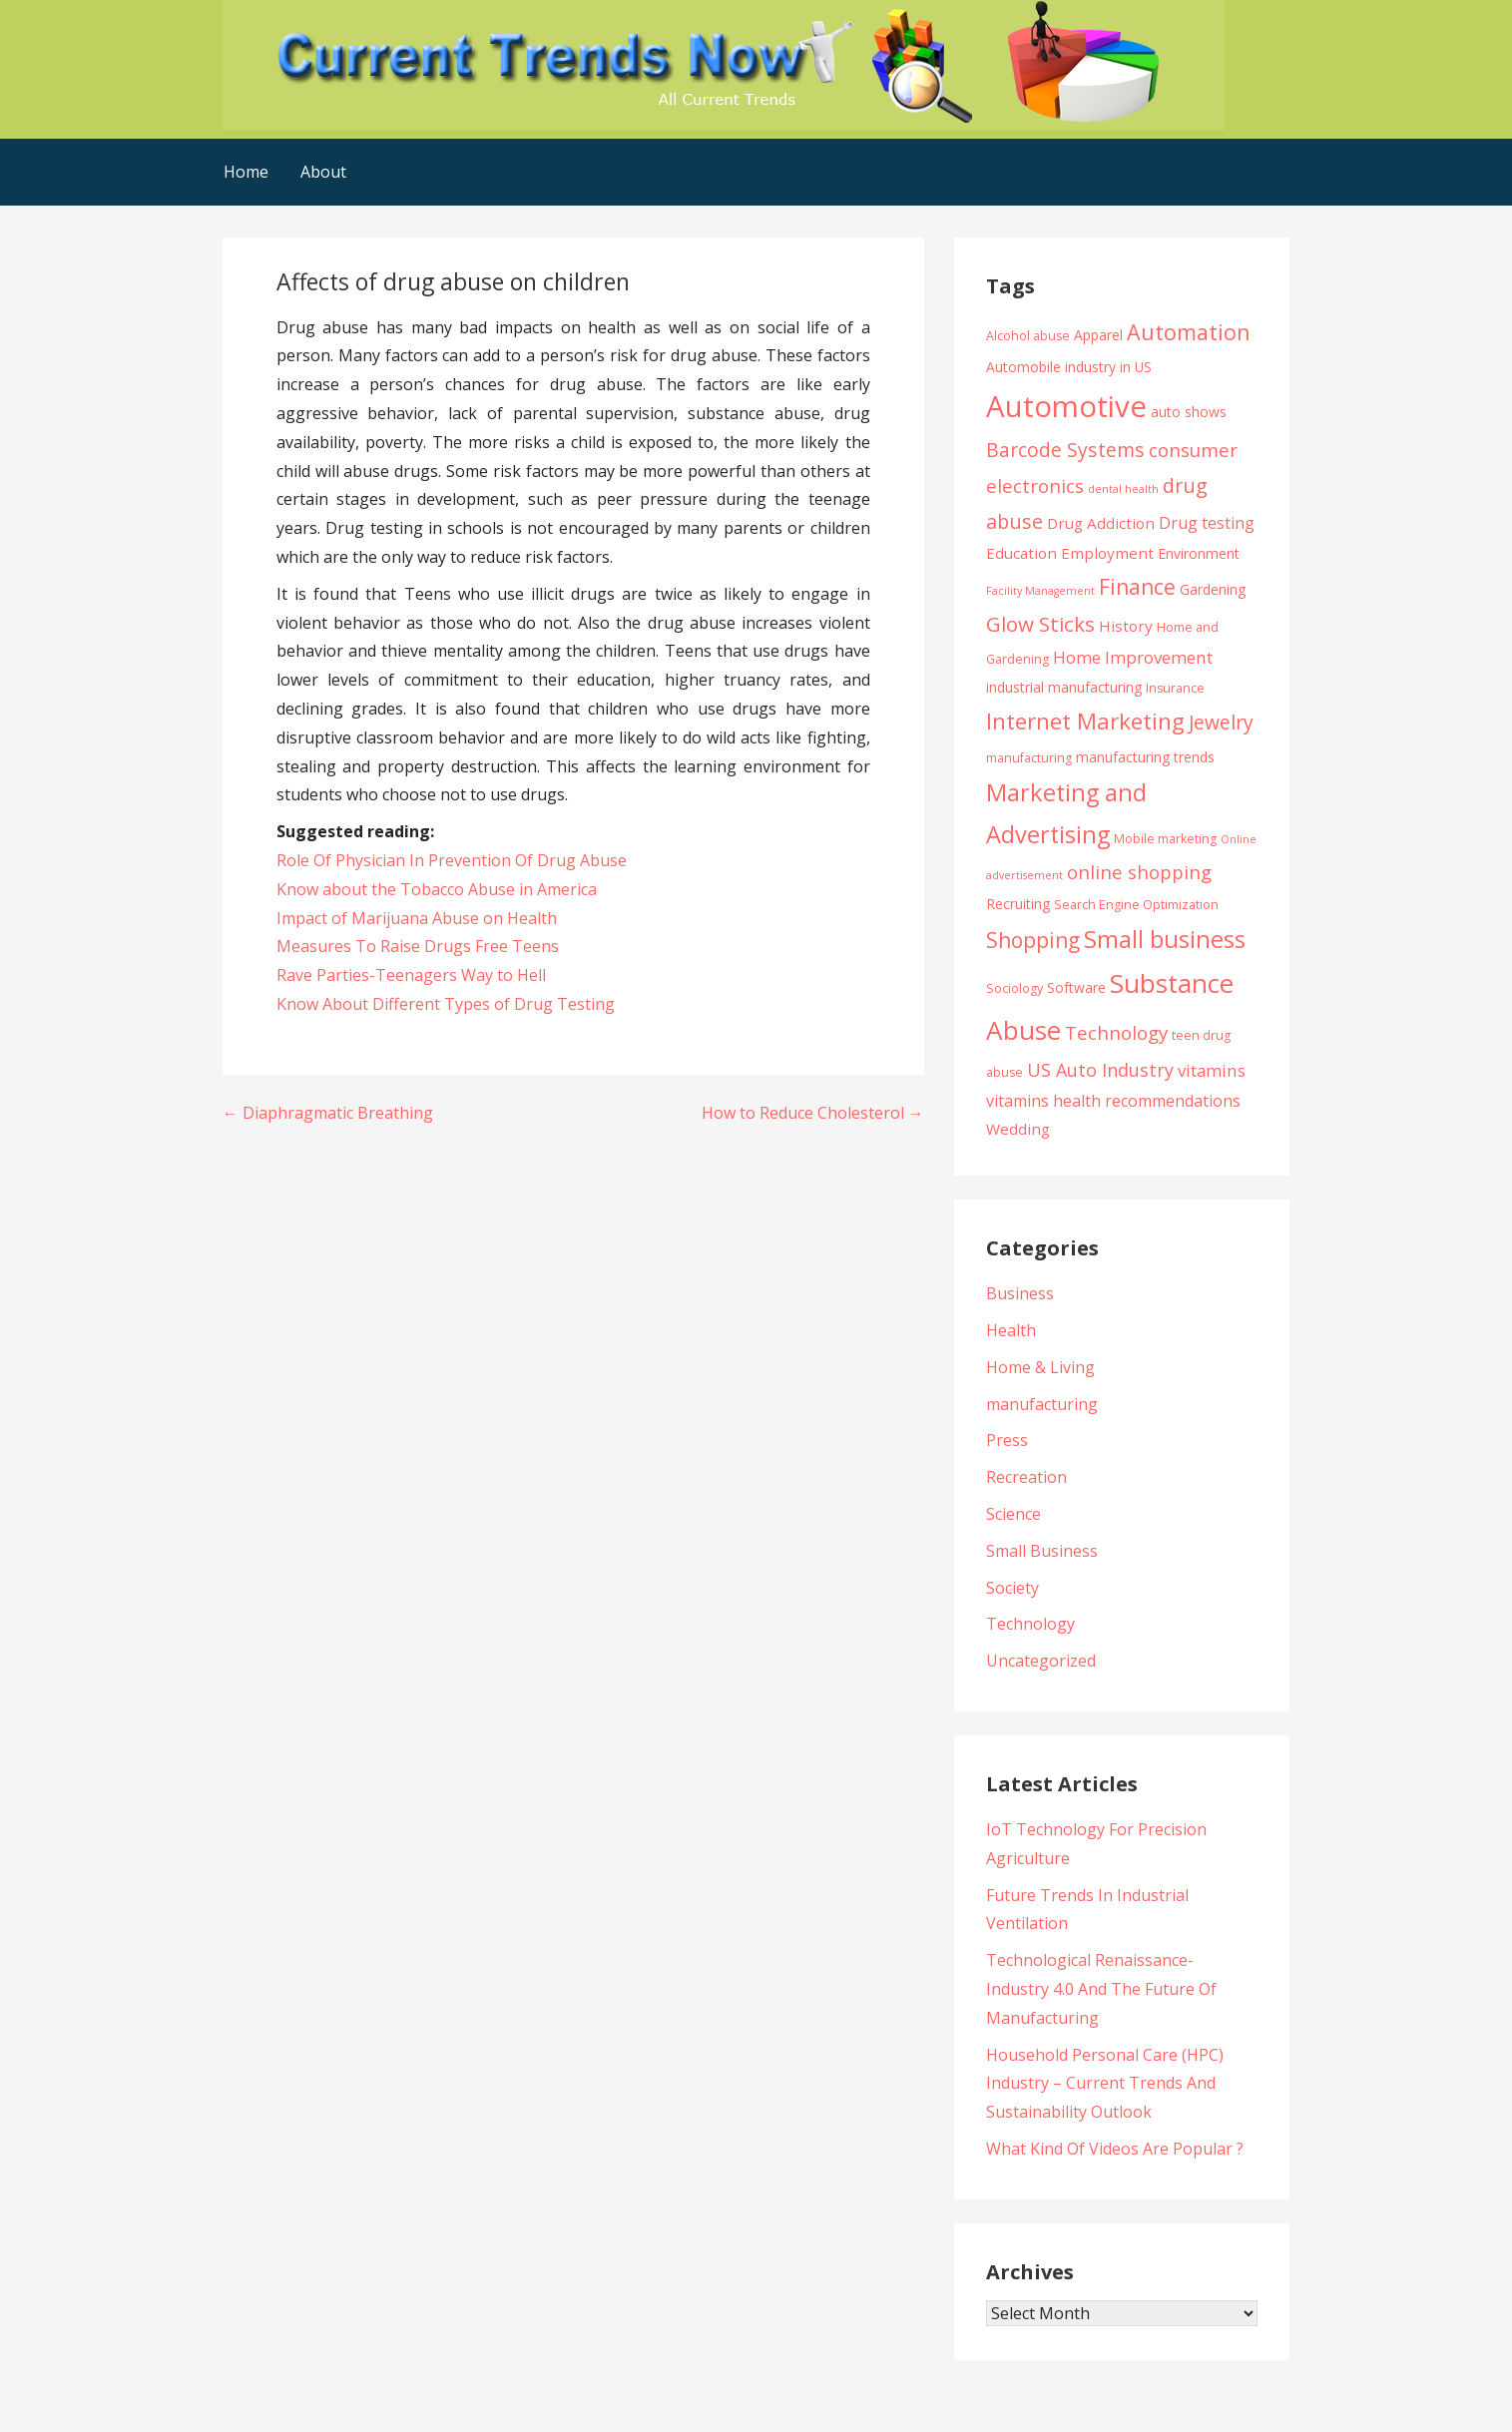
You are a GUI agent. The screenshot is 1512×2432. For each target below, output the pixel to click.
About (323, 172)
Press (1007, 1440)
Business (1020, 1293)
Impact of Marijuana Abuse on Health (416, 918)
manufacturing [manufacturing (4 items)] (1029, 757)
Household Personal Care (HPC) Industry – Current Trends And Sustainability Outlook (1105, 2084)
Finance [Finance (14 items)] (1137, 586)
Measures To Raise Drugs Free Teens (417, 946)
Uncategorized (1041, 1661)
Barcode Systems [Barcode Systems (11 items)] (1065, 449)
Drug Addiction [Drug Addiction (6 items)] (1101, 523)
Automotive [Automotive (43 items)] (1066, 406)
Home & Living (1040, 1367)
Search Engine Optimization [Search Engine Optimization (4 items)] (1136, 904)
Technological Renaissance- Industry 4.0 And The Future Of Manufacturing (1101, 1989)
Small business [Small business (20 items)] (1165, 939)
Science (1013, 1514)
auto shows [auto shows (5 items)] (1189, 411)
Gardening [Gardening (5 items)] (1213, 589)
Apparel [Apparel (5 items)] (1098, 334)
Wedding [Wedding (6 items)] (1018, 1129)
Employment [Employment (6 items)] (1107, 553)
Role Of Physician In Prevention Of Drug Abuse (451, 860)
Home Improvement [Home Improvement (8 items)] (1133, 657)
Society (1012, 1588)
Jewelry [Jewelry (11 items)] (1221, 722)
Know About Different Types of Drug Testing (445, 1004)
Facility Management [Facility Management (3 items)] (1040, 591)
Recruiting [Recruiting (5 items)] (1018, 903)
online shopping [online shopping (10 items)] (1139, 871)
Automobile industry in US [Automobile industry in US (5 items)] (1069, 366)
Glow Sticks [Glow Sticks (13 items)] (1040, 624)
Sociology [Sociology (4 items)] (1014, 988)
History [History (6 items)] (1126, 626)
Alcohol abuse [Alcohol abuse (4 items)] (1028, 335)
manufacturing (1042, 1404)
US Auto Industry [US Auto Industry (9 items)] (1100, 1070)
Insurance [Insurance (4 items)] (1175, 688)
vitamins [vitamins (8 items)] (1212, 1070)
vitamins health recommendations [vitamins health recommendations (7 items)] (1113, 1101)
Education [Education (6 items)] (1021, 553)
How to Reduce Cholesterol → (813, 1113)
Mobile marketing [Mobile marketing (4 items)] (1165, 838)
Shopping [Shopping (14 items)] (1033, 939)
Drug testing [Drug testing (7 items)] (1207, 523)
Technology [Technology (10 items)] (1116, 1032)
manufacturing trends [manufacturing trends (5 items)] (1145, 756)
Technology (1030, 1624)
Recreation (1026, 1477)
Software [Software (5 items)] (1076, 987)
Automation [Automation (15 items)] (1189, 331)
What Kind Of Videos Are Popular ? (1115, 2149)
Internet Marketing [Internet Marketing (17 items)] (1085, 721)
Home (246, 172)
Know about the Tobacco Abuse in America (436, 889)
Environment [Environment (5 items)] (1199, 553)
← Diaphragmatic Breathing (328, 1113)
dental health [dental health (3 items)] (1123, 489)
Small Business (1042, 1551)
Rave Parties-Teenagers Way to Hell (411, 975)
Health (1011, 1330)
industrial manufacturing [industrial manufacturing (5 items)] (1064, 687)
